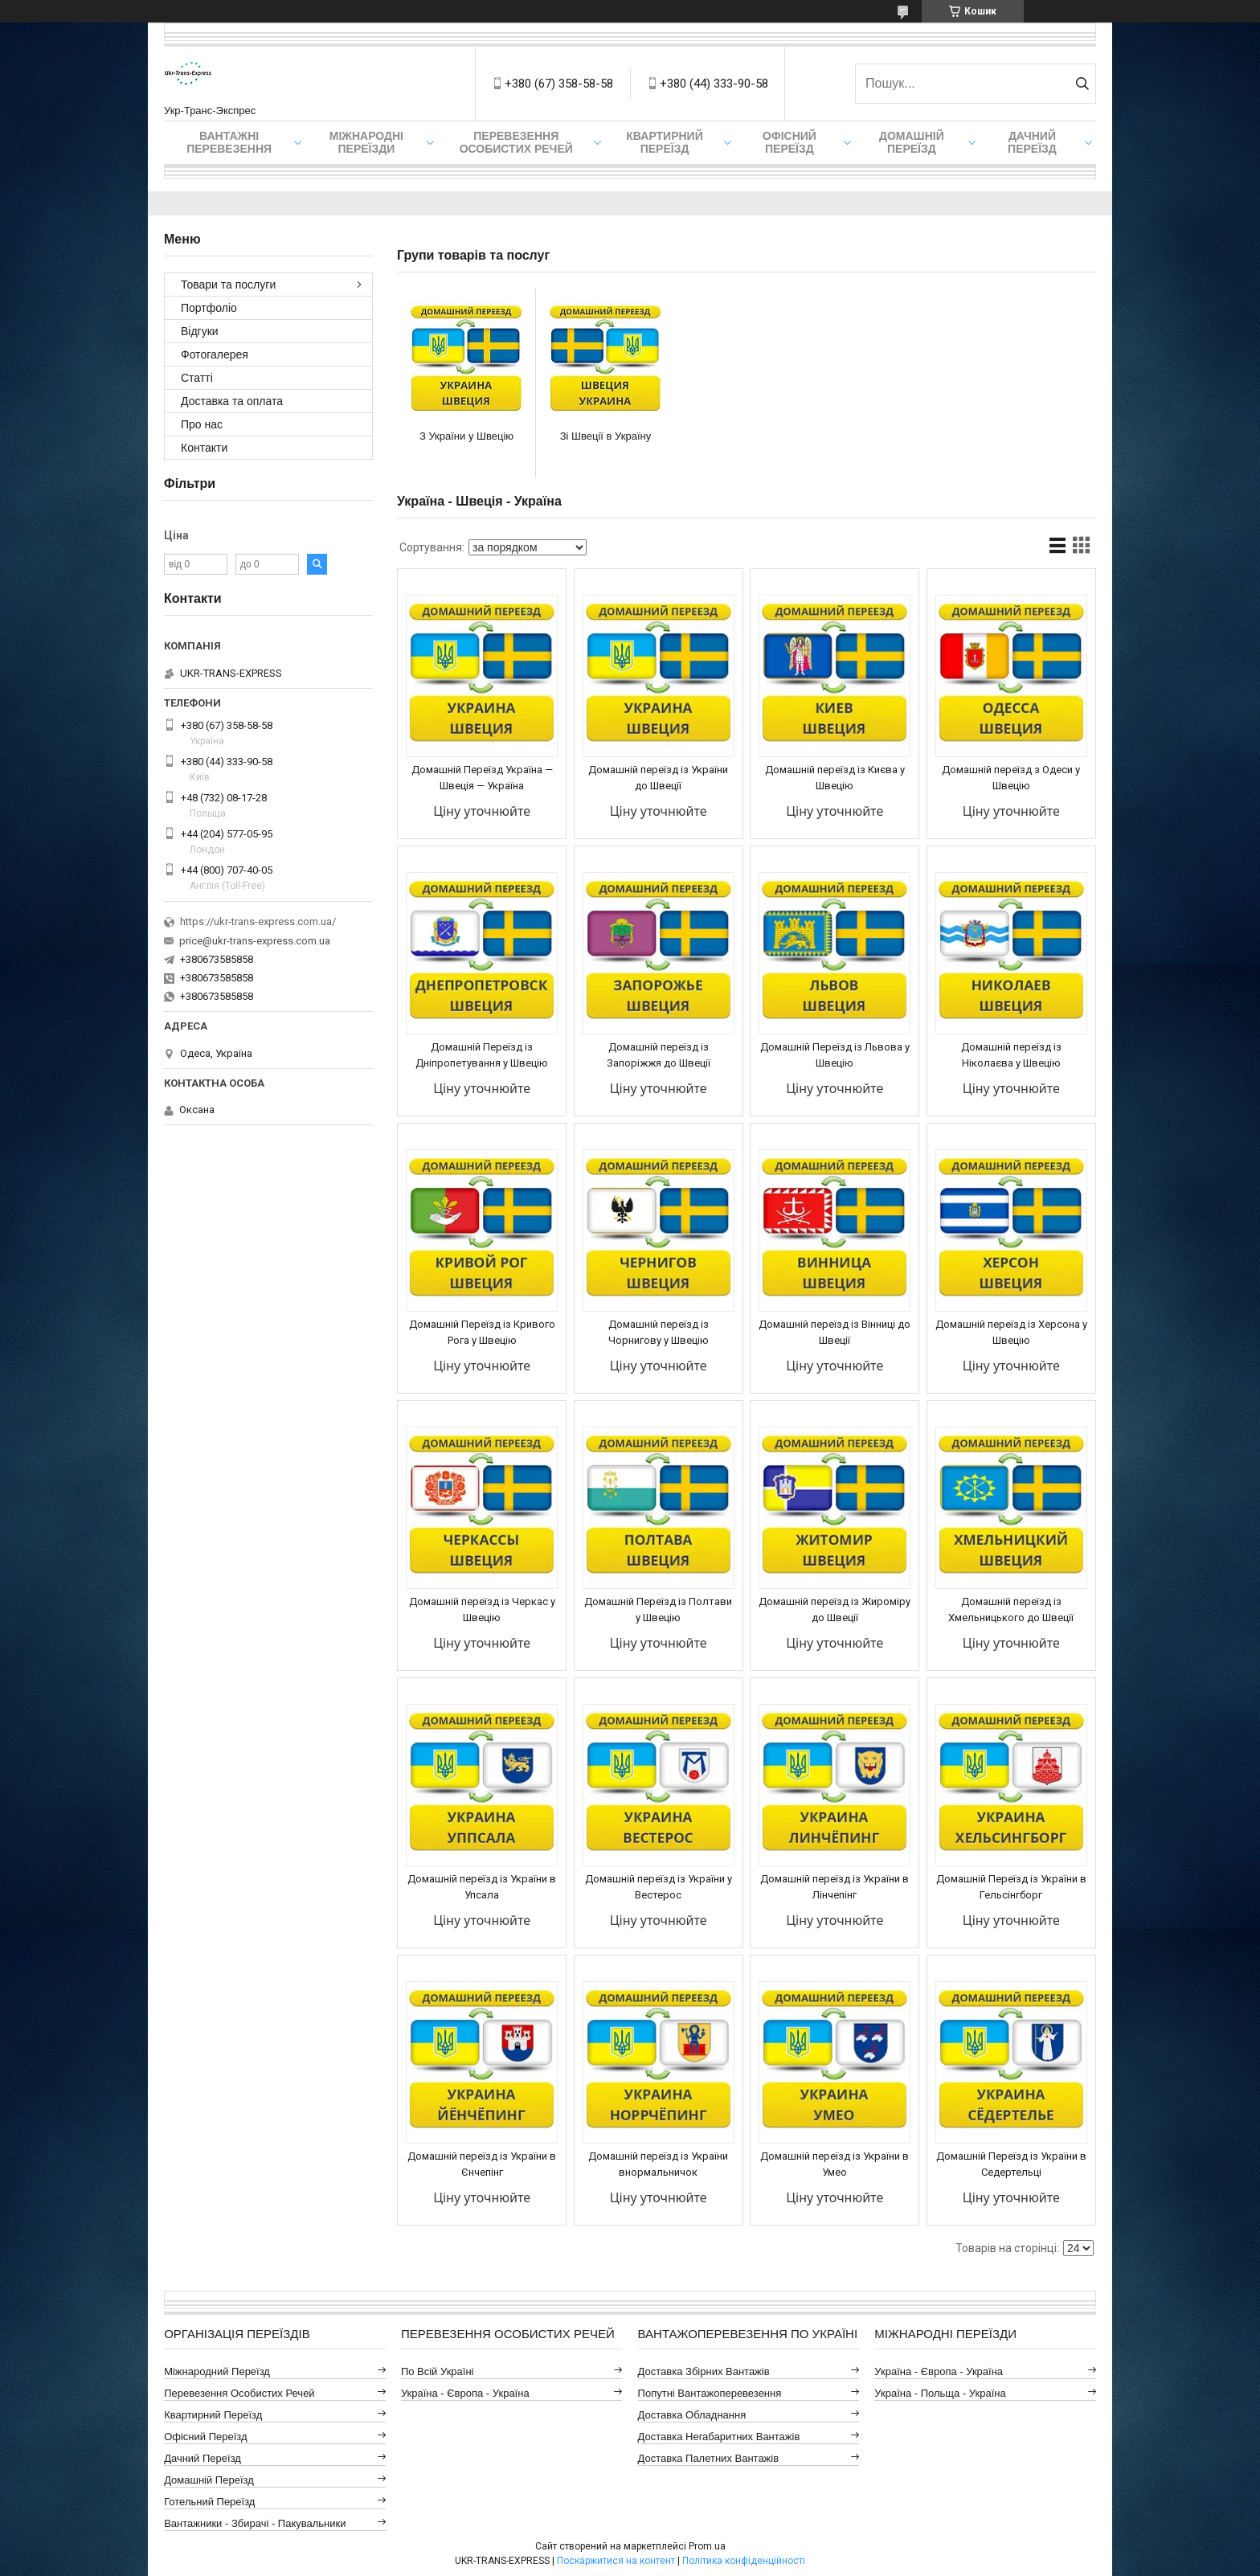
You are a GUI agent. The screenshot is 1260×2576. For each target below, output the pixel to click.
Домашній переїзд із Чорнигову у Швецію (658, 1332)
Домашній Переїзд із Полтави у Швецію (658, 1609)
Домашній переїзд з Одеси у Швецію (1011, 778)
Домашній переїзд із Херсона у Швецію (1011, 1332)
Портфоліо (209, 307)
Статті (197, 377)
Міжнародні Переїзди (366, 142)
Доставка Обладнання (692, 2415)
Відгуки (200, 331)
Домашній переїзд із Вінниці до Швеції (834, 1332)
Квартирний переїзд (664, 142)
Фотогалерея (214, 354)
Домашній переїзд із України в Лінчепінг (834, 1887)
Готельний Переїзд (209, 2502)
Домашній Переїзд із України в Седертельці (1011, 2164)
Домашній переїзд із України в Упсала (481, 1887)
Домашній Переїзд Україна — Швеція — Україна (482, 778)
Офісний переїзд (789, 142)
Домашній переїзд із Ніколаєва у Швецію (1011, 1055)
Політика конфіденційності (743, 2560)
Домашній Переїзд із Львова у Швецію (835, 1055)
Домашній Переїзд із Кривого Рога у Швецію (482, 1332)
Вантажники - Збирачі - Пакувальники (255, 2523)
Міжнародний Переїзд (217, 2371)
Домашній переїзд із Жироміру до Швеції (834, 1609)
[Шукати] (1082, 83)
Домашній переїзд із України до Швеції (658, 778)
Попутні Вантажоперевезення (710, 2393)
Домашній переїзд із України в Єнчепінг (481, 2164)
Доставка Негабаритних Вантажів (719, 2437)
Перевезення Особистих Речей (516, 142)
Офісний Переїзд (205, 2437)
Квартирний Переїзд (213, 2415)
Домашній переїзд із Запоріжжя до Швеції (658, 1055)
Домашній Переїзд (911, 142)
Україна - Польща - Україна (939, 2393)
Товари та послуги (228, 284)
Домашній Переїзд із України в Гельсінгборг (1011, 1887)
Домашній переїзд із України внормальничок (658, 2164)
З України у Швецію (466, 436)
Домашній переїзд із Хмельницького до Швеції (1011, 1609)
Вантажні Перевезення (229, 142)
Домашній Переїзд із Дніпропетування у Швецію (481, 1055)
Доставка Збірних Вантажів (704, 2371)
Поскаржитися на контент (616, 2560)
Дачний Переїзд (1032, 142)
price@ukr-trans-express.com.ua (254, 941)
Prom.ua (707, 2546)
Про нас (202, 424)
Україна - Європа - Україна (465, 2393)
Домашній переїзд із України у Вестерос (658, 1887)
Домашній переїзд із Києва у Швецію (835, 778)
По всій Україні (437, 2371)
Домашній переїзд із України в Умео (834, 2164)
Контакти (204, 447)
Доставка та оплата (232, 401)
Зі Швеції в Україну (605, 436)
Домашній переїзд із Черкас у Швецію (482, 1609)
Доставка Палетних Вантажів (708, 2458)
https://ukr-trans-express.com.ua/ (258, 921)
